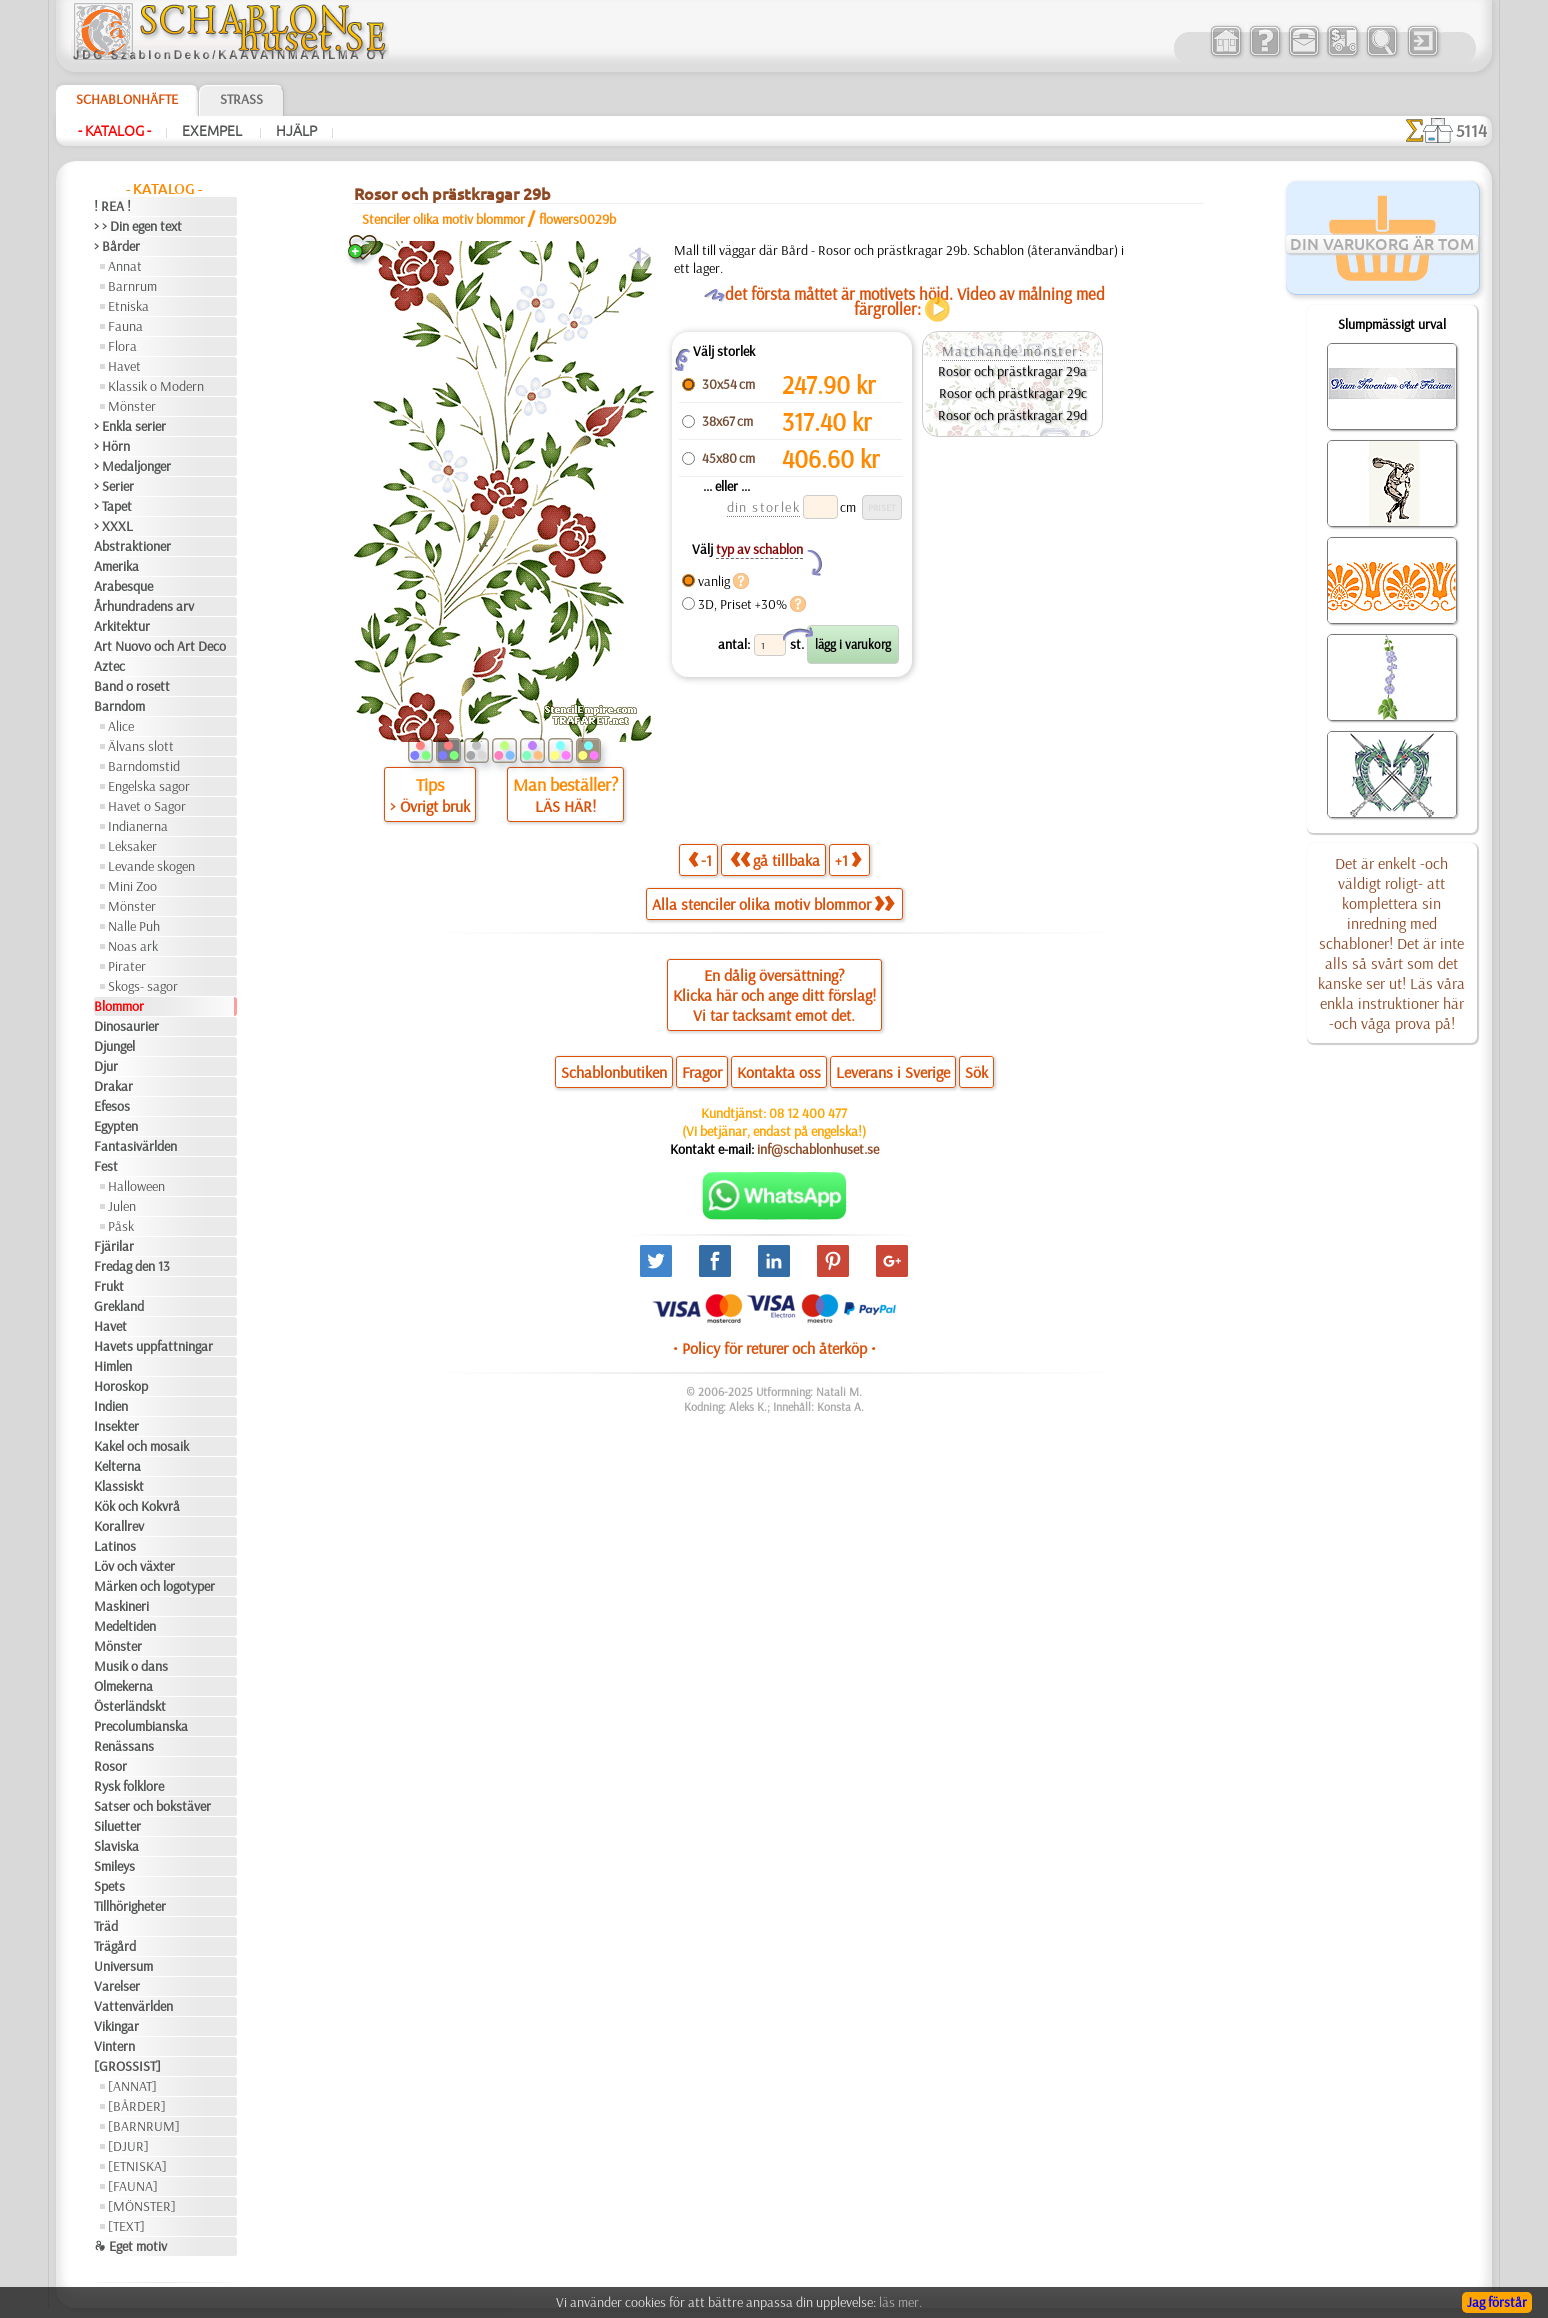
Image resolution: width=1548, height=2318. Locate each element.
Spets (109, 1886)
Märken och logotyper (154, 1586)
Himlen (113, 1366)
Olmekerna (123, 1686)
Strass (241, 99)
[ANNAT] (132, 2086)
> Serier (114, 486)
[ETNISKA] (137, 2166)
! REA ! (112, 206)
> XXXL (113, 526)
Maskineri (121, 1606)
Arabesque (123, 586)
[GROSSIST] (127, 2066)
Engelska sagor (149, 786)
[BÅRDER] (137, 2106)
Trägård (115, 1946)
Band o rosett (132, 686)
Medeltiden (125, 1626)
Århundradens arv (144, 606)
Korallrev (119, 1526)
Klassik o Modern (156, 386)
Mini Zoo (132, 886)
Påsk (121, 1226)
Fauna (125, 326)
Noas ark (133, 946)
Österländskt (130, 1706)
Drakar (113, 1086)
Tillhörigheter (130, 1906)
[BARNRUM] (144, 2126)
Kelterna (117, 1466)
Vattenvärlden (133, 2006)
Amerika (116, 566)
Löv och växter (134, 1566)
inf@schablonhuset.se (818, 1149)
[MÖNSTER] (142, 2206)
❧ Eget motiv (130, 2246)
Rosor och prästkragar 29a (1012, 371)
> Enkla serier (130, 426)
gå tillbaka (775, 859)
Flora (122, 346)
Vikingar (116, 2026)
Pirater (127, 966)
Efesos (112, 1106)
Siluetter (117, 1826)
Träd (106, 1926)
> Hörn (112, 446)
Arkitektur (122, 626)
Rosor (110, 1766)
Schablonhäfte (127, 99)
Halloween (136, 1186)
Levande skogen (151, 866)
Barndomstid (144, 766)
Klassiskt (119, 1486)
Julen (122, 1206)
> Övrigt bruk (430, 806)
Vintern (114, 2046)
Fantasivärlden (135, 1146)
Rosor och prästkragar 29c (1013, 393)
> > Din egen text (138, 226)
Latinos (115, 1546)
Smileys (114, 1866)
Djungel (114, 1046)
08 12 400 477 (808, 1113)
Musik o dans (131, 1666)
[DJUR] (128, 2146)
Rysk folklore (129, 1786)
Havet (124, 366)
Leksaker (132, 846)
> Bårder (117, 246)
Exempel (213, 131)
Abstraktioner (132, 546)
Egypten (116, 1126)
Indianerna (138, 826)
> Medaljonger (132, 466)
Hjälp (296, 131)
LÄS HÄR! (565, 806)
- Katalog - (114, 131)
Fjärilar (114, 1246)
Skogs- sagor (143, 986)
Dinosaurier (126, 1026)
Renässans (124, 1746)
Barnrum (132, 286)
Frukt (109, 1286)
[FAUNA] (133, 2186)
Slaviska (116, 1846)
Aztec (109, 666)
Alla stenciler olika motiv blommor (773, 904)
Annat (125, 266)
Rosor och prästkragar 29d (1012, 415)
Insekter (116, 1426)
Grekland (119, 1306)
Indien (111, 1406)
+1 (848, 859)
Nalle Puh (134, 926)
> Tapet (113, 506)
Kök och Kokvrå (137, 1506)
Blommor (119, 1006)
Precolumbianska (141, 1726)
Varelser (117, 1986)
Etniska (128, 306)
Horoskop (121, 1386)
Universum (123, 1966)
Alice (121, 726)
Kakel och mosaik (141, 1446)
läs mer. (900, 2302)
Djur (106, 1066)
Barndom (119, 706)
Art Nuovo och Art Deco (160, 646)
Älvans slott (141, 746)
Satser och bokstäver (152, 1806)
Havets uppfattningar (153, 1346)
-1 (700, 859)
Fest (106, 1166)
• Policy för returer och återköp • (774, 1348)
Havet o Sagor (147, 806)
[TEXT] (126, 2226)
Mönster (132, 406)
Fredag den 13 (132, 1266)
